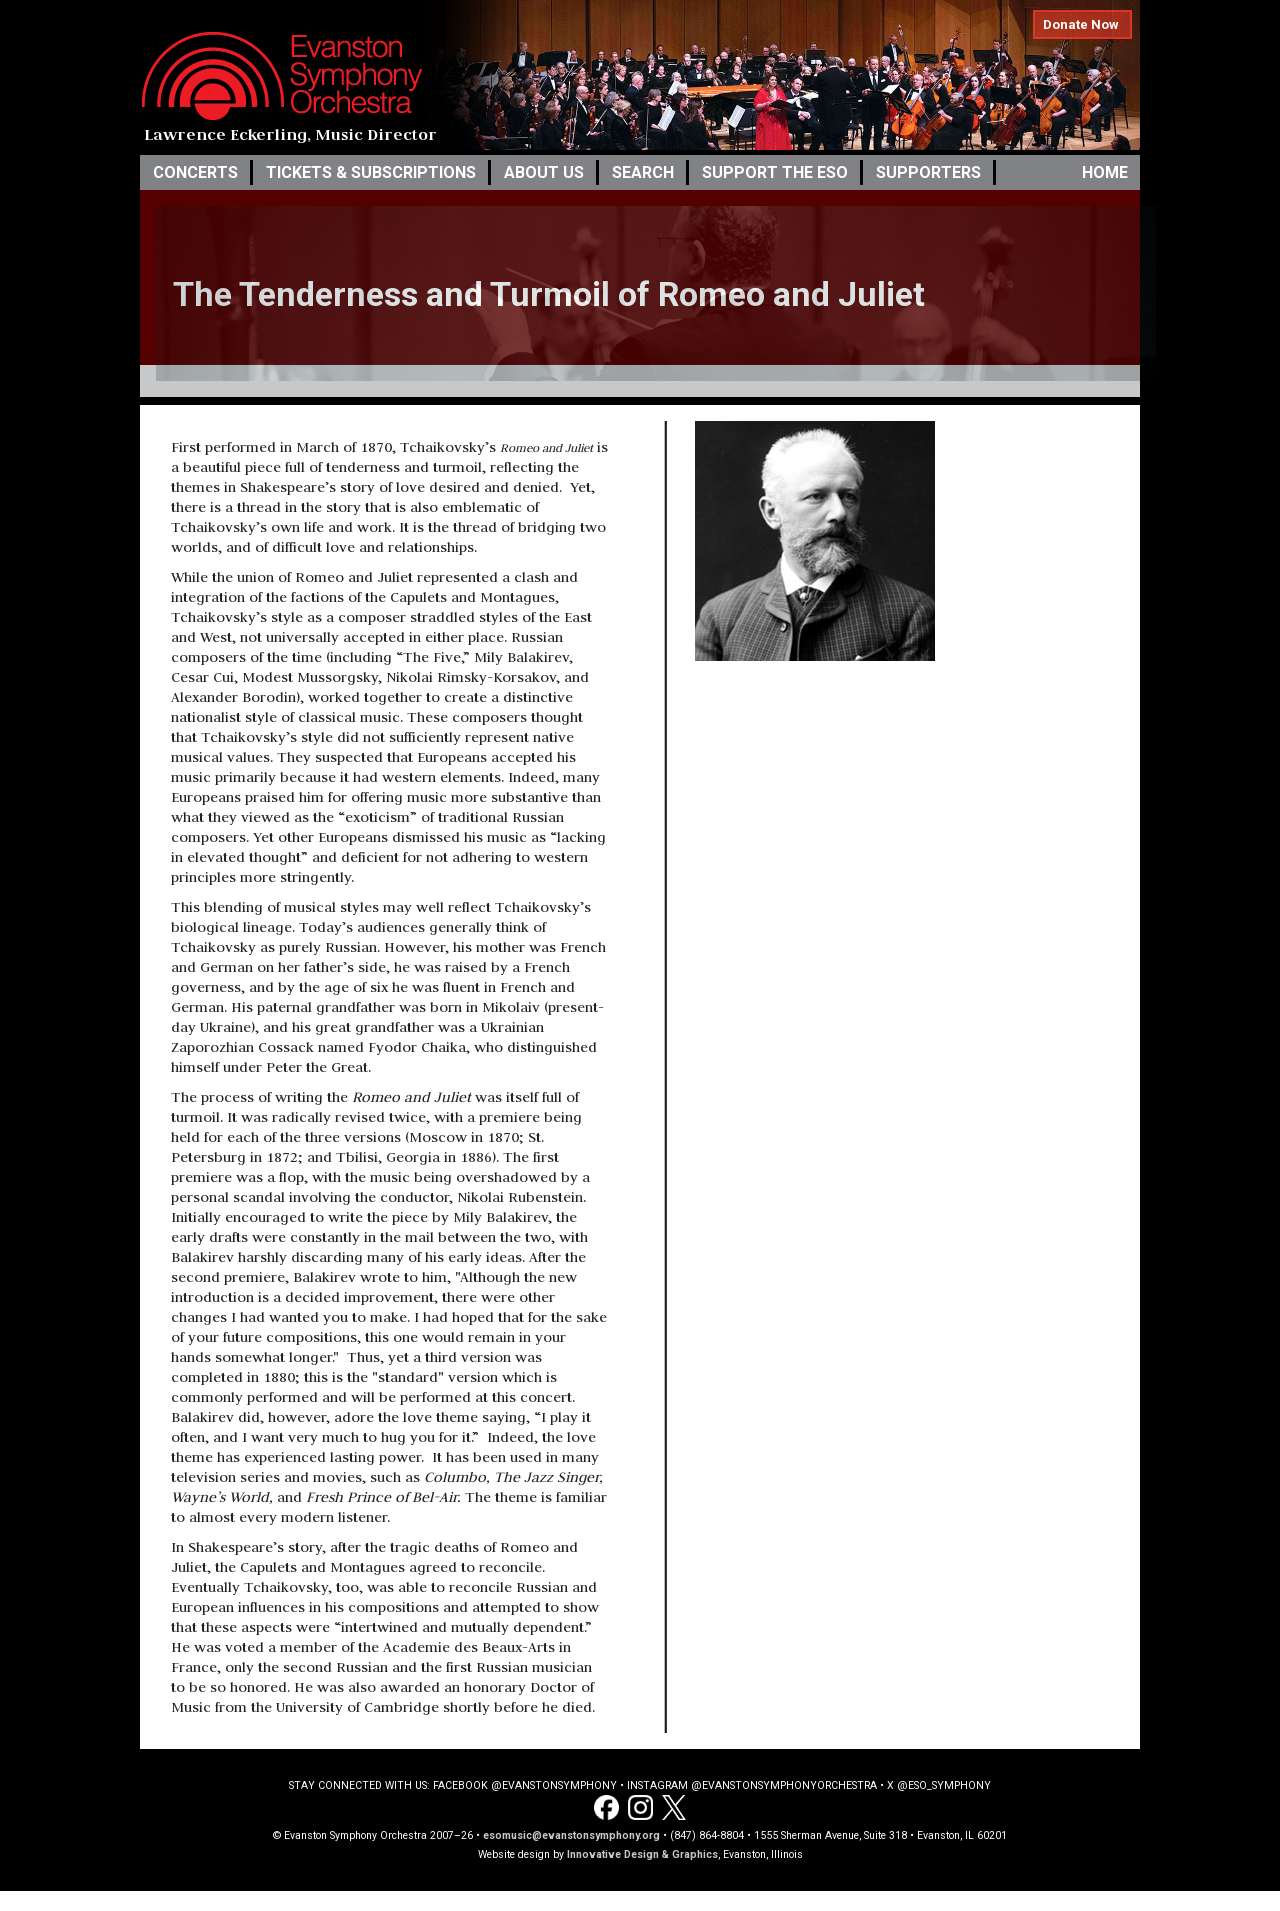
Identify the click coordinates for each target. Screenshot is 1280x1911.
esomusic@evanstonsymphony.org (571, 1835)
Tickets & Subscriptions (371, 172)
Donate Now (1081, 24)
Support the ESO (775, 172)
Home (1105, 172)
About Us (544, 172)
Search (643, 172)
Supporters (928, 172)
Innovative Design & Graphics (642, 1854)
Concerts (195, 172)
